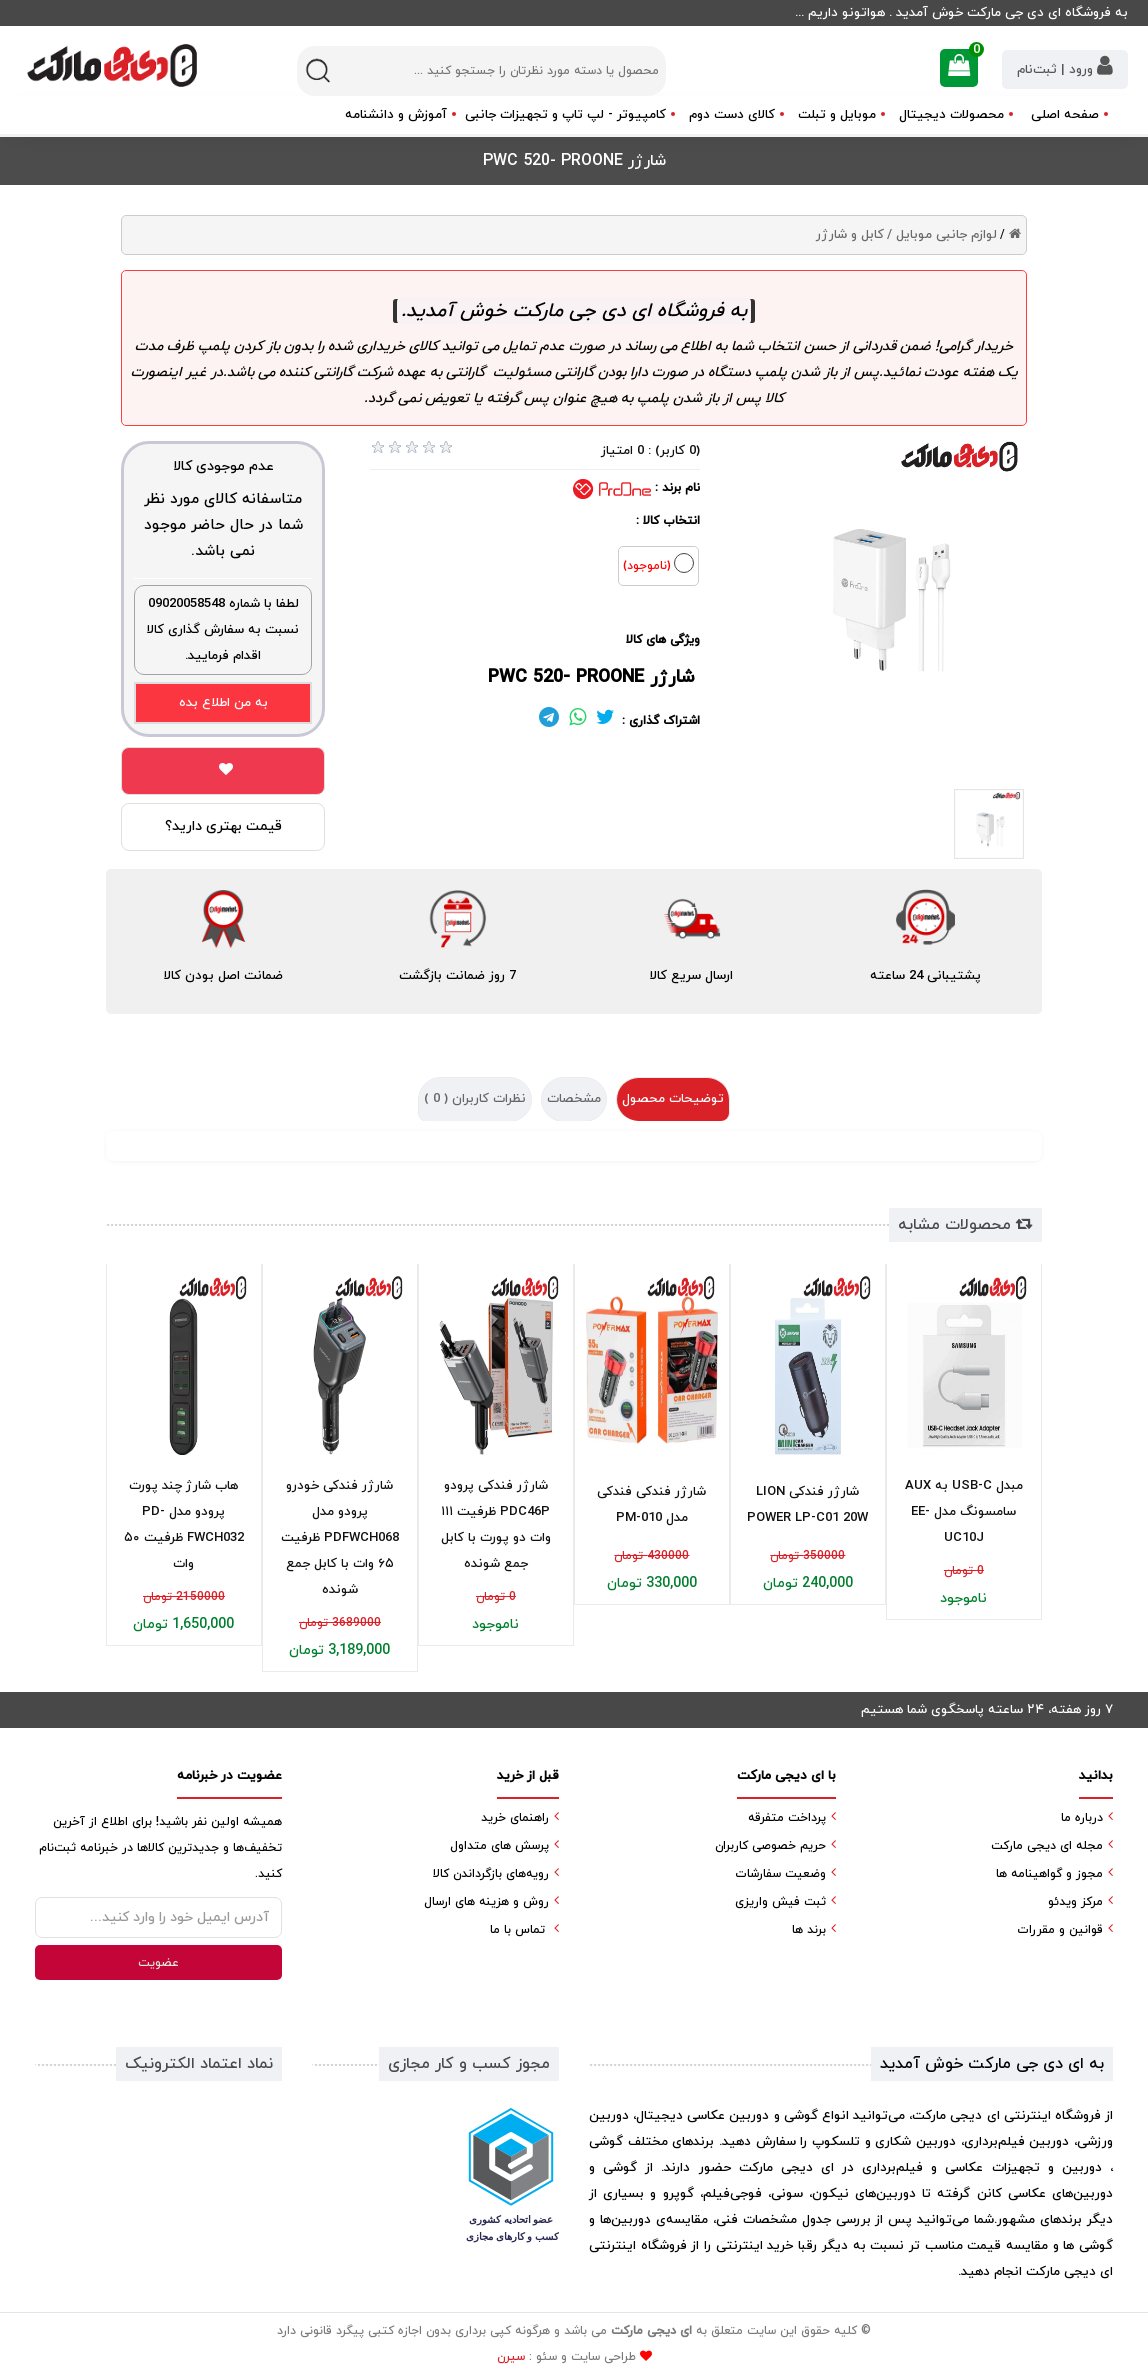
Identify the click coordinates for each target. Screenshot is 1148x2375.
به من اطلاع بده (223, 703)
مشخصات (574, 1099)
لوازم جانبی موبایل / (942, 235)
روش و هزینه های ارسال (486, 1902)
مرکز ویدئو (1075, 1902)
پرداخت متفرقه (787, 1818)
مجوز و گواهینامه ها (1049, 1874)
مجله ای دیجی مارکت (1047, 1846)
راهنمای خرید (515, 1818)
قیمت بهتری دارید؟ (223, 826)
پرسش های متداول (499, 1846)
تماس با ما (517, 1930)
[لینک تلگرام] (549, 721)
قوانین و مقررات (1060, 1930)
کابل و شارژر (850, 235)
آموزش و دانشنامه (396, 115)
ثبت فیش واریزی (780, 1902)
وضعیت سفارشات (780, 1874)
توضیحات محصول (673, 1099)
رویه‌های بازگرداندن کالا (491, 1874)
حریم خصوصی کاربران (770, 1846)
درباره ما (1082, 1818)
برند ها (809, 1930)
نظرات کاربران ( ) (475, 1099)
